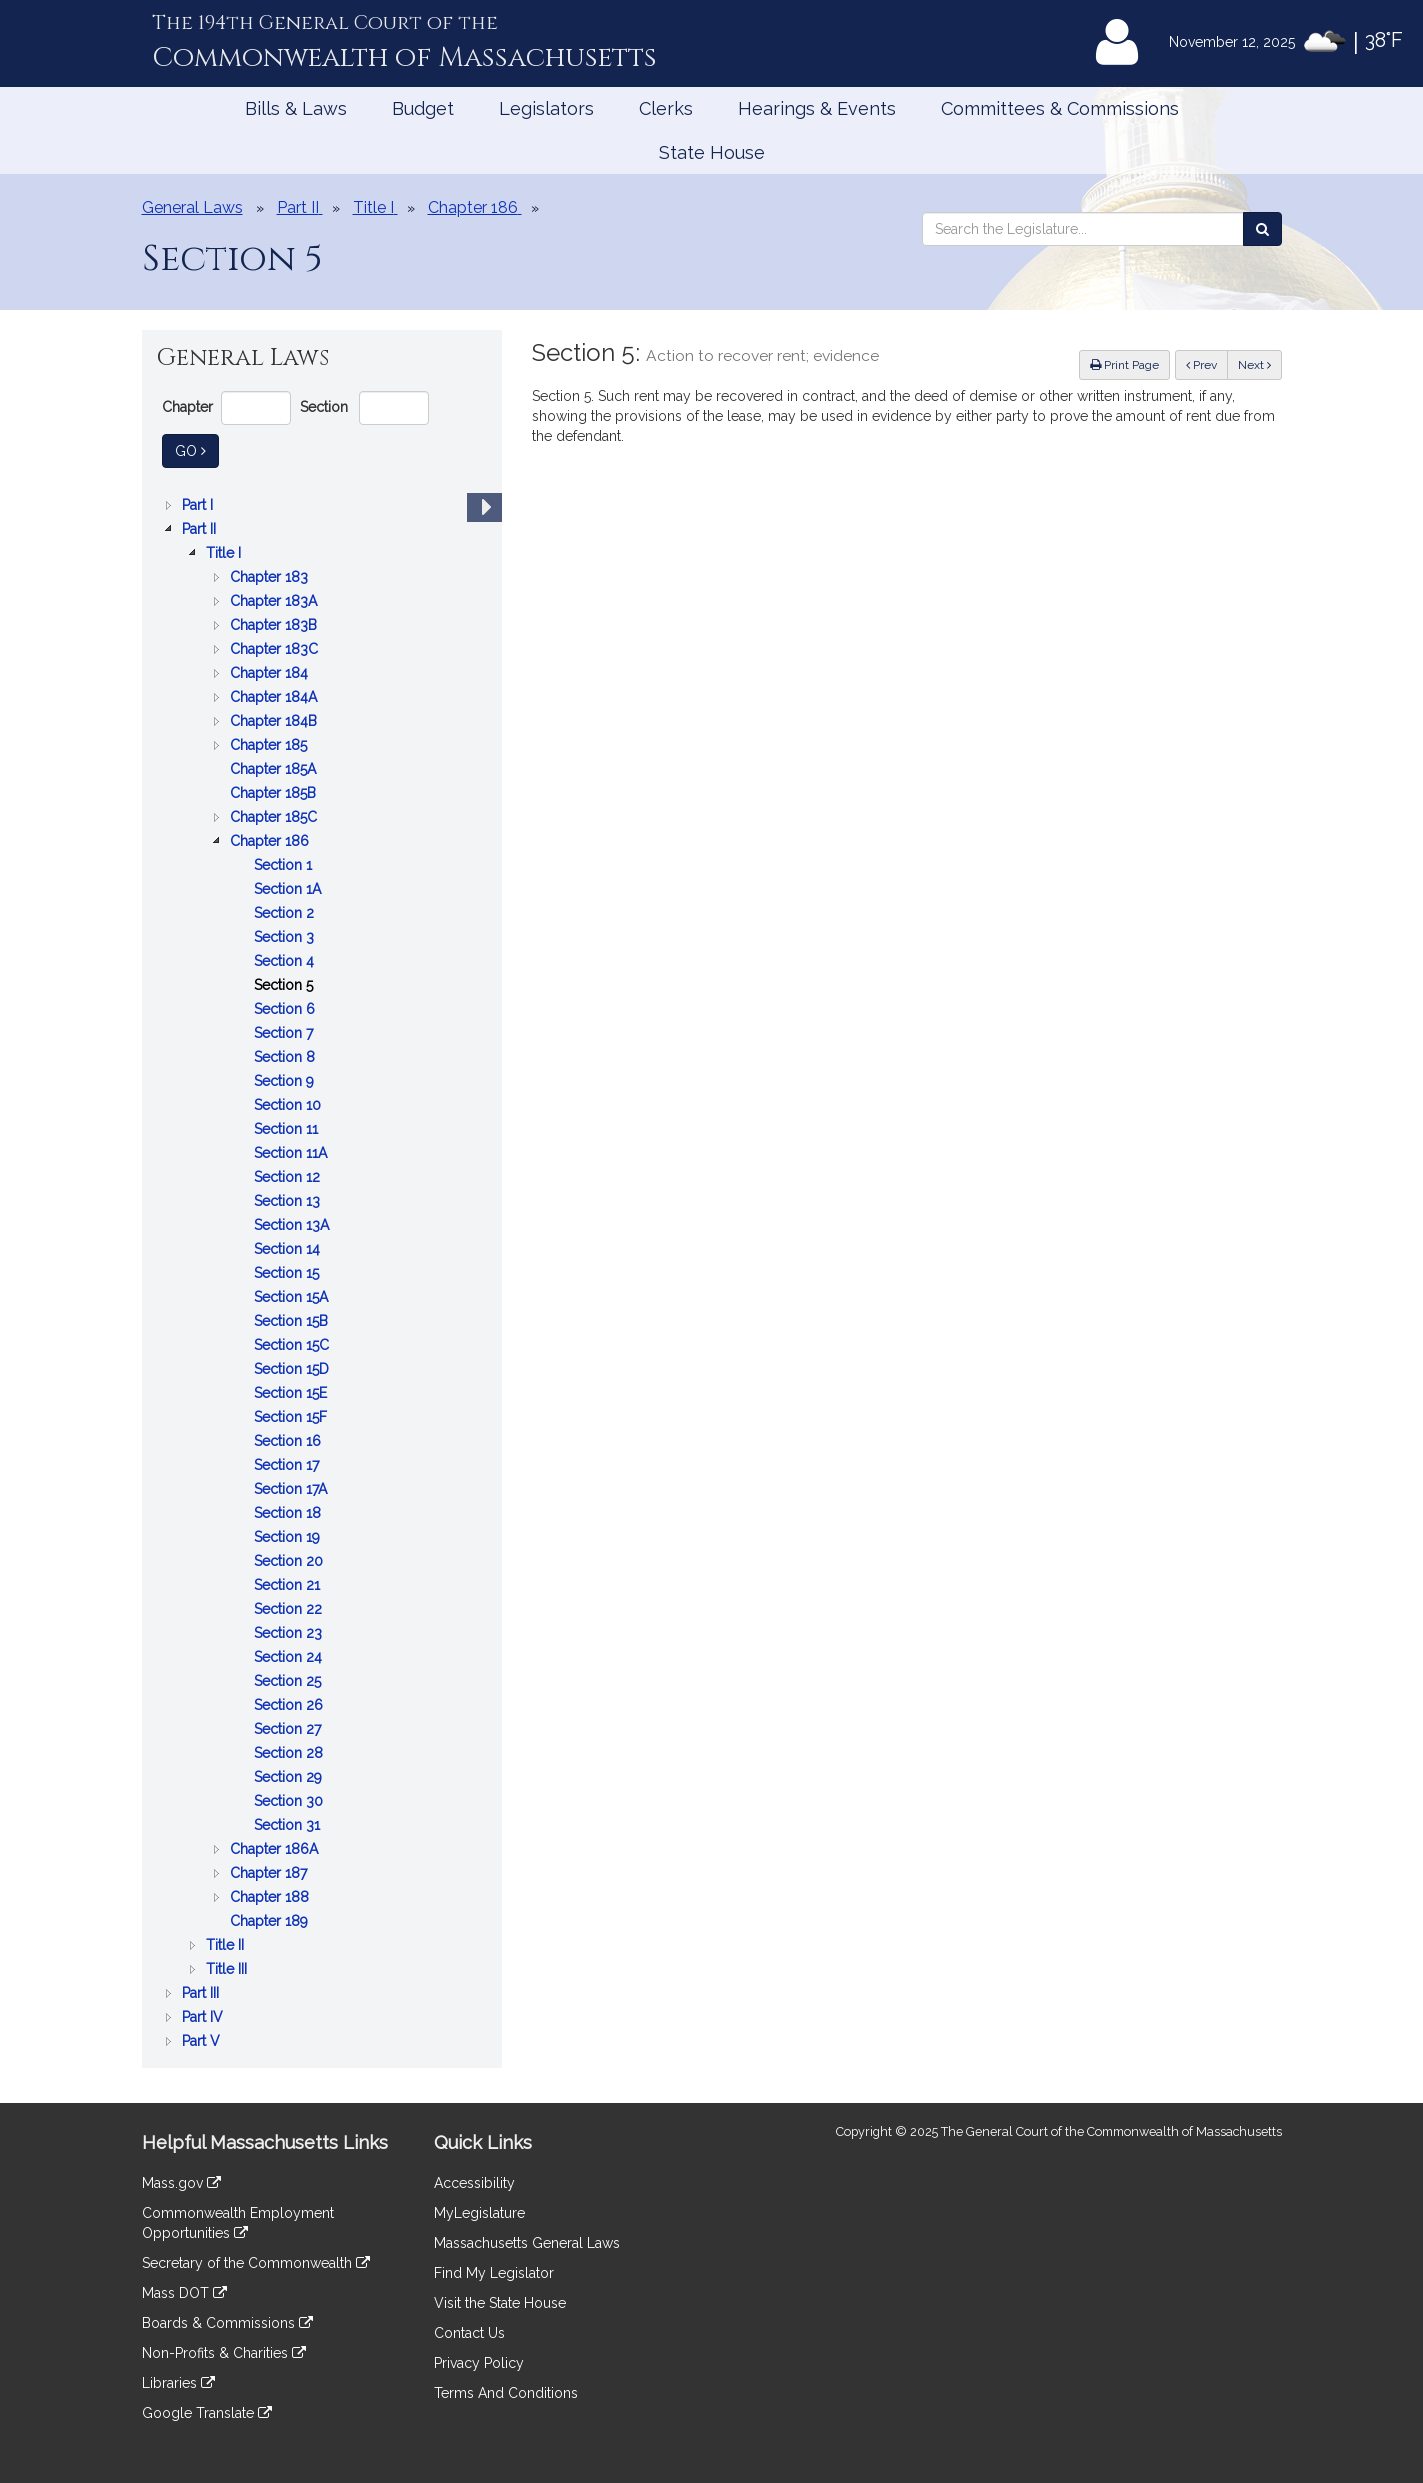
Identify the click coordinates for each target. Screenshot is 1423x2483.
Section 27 (289, 1729)
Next (1254, 365)
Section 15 (288, 1273)
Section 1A (289, 889)
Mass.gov (181, 2183)
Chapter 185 (270, 745)
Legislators (546, 108)
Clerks (666, 108)
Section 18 (289, 1513)
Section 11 (288, 1129)
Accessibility (474, 2183)
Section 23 (290, 1633)
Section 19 (289, 1537)
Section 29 (290, 1777)
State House (712, 152)
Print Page (1124, 365)
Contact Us (469, 2333)
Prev (1207, 363)
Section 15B (293, 1321)
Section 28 (290, 1753)
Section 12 (289, 1177)
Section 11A (292, 1153)
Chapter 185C (275, 817)
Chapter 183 (271, 577)
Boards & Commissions (227, 2323)
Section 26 (290, 1705)
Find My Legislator (494, 2273)
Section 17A (292, 1489)
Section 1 (285, 865)
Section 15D (293, 1369)
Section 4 (286, 961)
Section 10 (289, 1105)
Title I (225, 553)
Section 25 (289, 1681)
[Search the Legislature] (1262, 229)
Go (197, 449)
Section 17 (288, 1465)
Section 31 (289, 1825)
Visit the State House (500, 2303)
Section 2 (286, 913)
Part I (199, 505)
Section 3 (286, 937)
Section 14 (289, 1249)
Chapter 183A (275, 601)
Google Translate (207, 2413)
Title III (228, 1969)
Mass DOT (184, 2293)
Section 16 (289, 1441)
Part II (201, 529)
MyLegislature (479, 2213)
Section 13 (289, 1201)
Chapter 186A (276, 1849)
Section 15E (292, 1393)
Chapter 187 (270, 1873)
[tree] (322, 1273)
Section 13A (293, 1225)
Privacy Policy (479, 2363)
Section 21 (289, 1585)
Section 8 (286, 1057)
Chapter (187, 407)
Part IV (204, 2017)
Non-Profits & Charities (224, 2353)
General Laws (192, 207)
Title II (227, 1945)
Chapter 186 (271, 841)
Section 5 (285, 985)
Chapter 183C (276, 649)
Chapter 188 (271, 1897)
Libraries (178, 2383)
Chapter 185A (275, 769)
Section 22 (290, 1609)
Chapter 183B (275, 625)
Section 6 (286, 1009)
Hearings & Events (817, 108)
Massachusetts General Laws (527, 2243)
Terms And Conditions (506, 2393)
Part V (203, 2041)
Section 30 (290, 1801)
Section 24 (290, 1657)
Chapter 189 (271, 1921)
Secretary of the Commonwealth (256, 2263)
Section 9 (286, 1081)
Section (324, 407)
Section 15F (292, 1417)
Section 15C (293, 1345)
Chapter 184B (275, 721)
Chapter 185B (275, 793)
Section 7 (285, 1033)
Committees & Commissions (1060, 108)
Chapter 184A (275, 697)
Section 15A (293, 1297)
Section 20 (290, 1561)
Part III (202, 1993)
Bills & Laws (296, 108)
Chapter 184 (271, 673)
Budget (423, 108)
